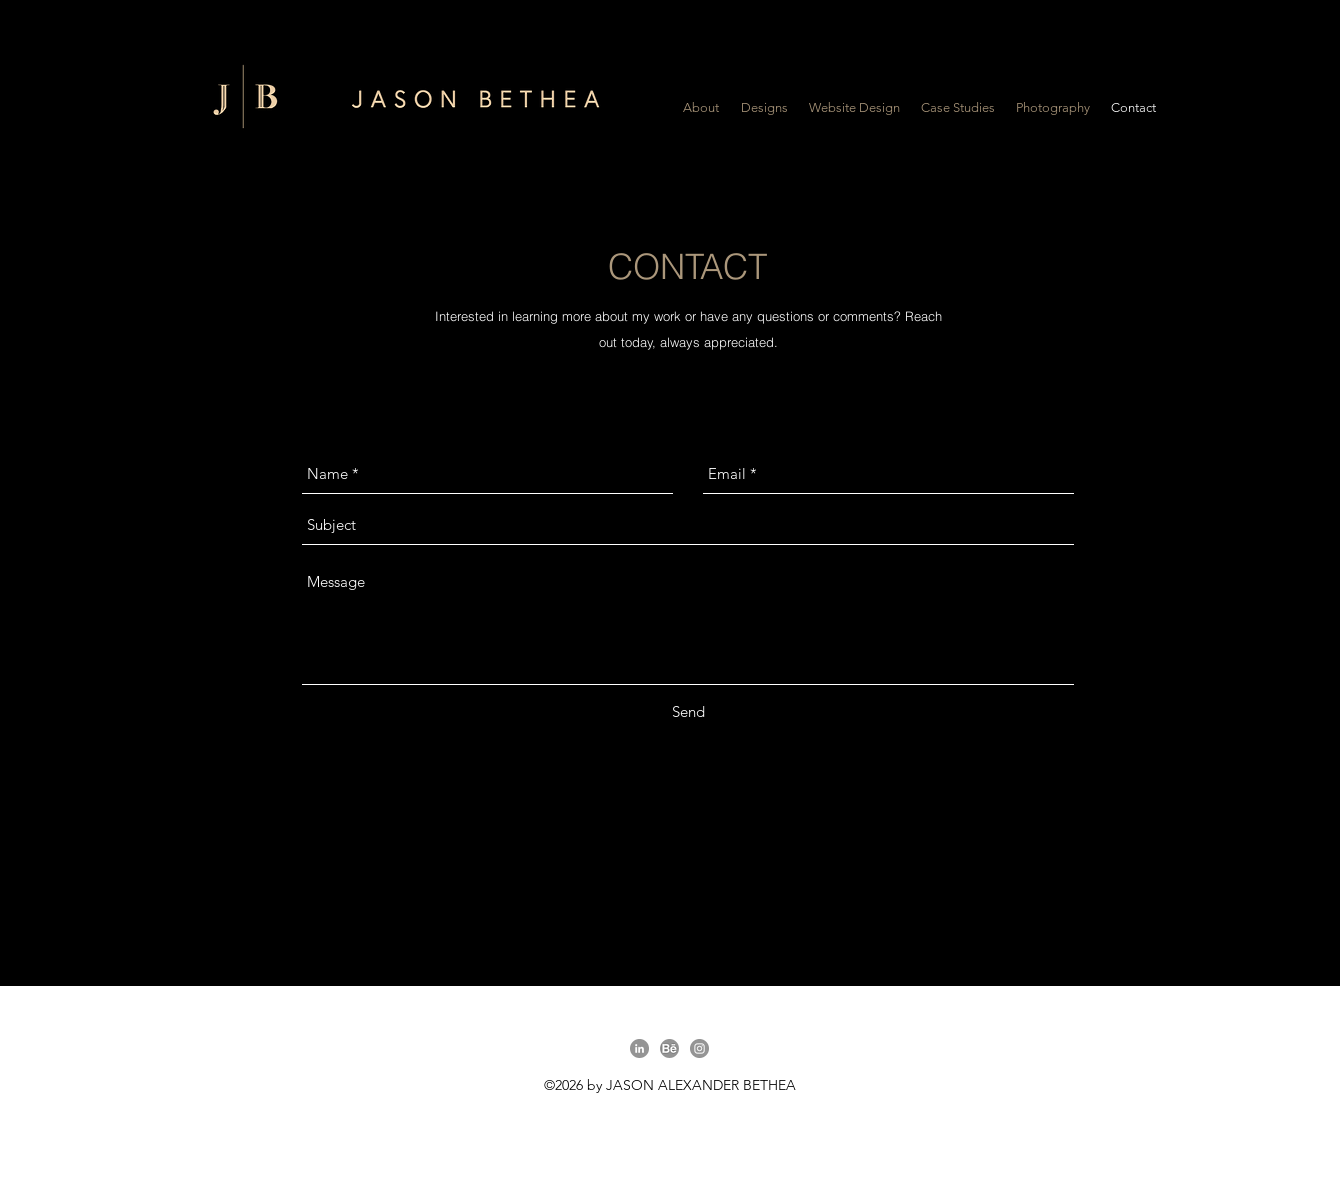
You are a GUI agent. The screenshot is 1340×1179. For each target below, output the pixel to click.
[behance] (669, 1048)
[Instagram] (699, 1048)
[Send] (688, 712)
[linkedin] (639, 1048)
